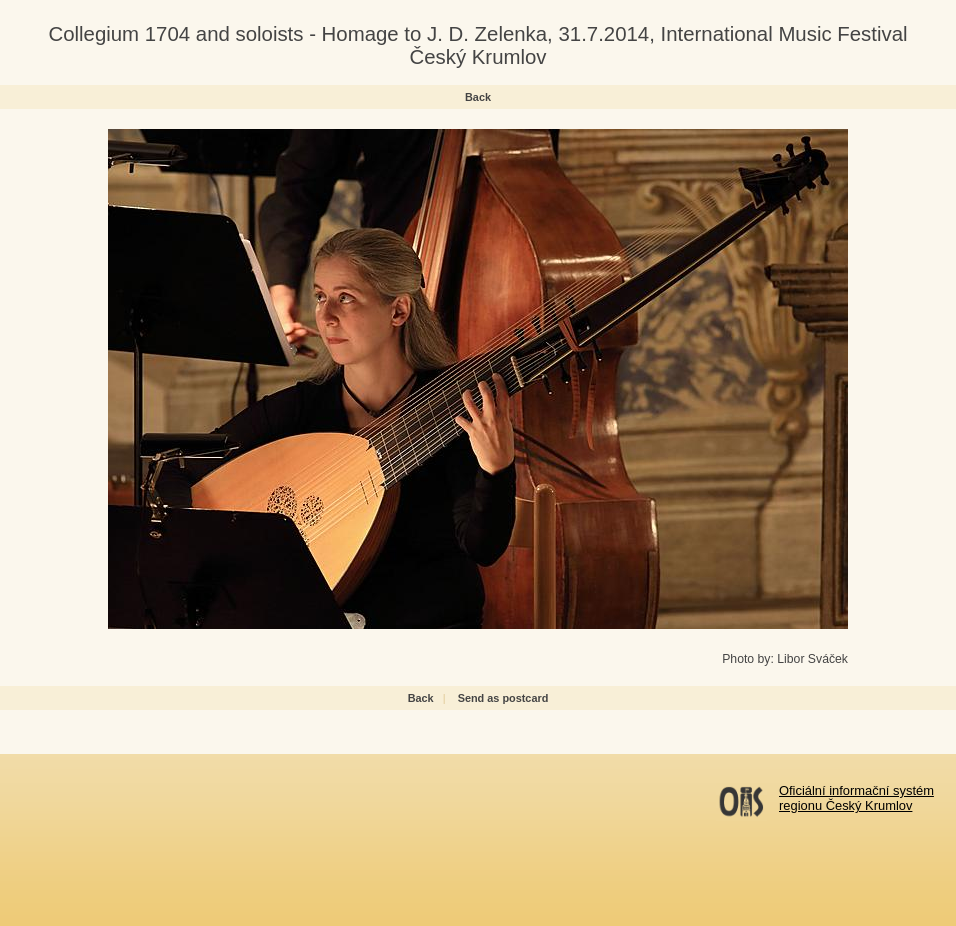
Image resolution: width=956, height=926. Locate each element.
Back (478, 97)
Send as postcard (503, 698)
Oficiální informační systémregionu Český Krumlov (856, 798)
